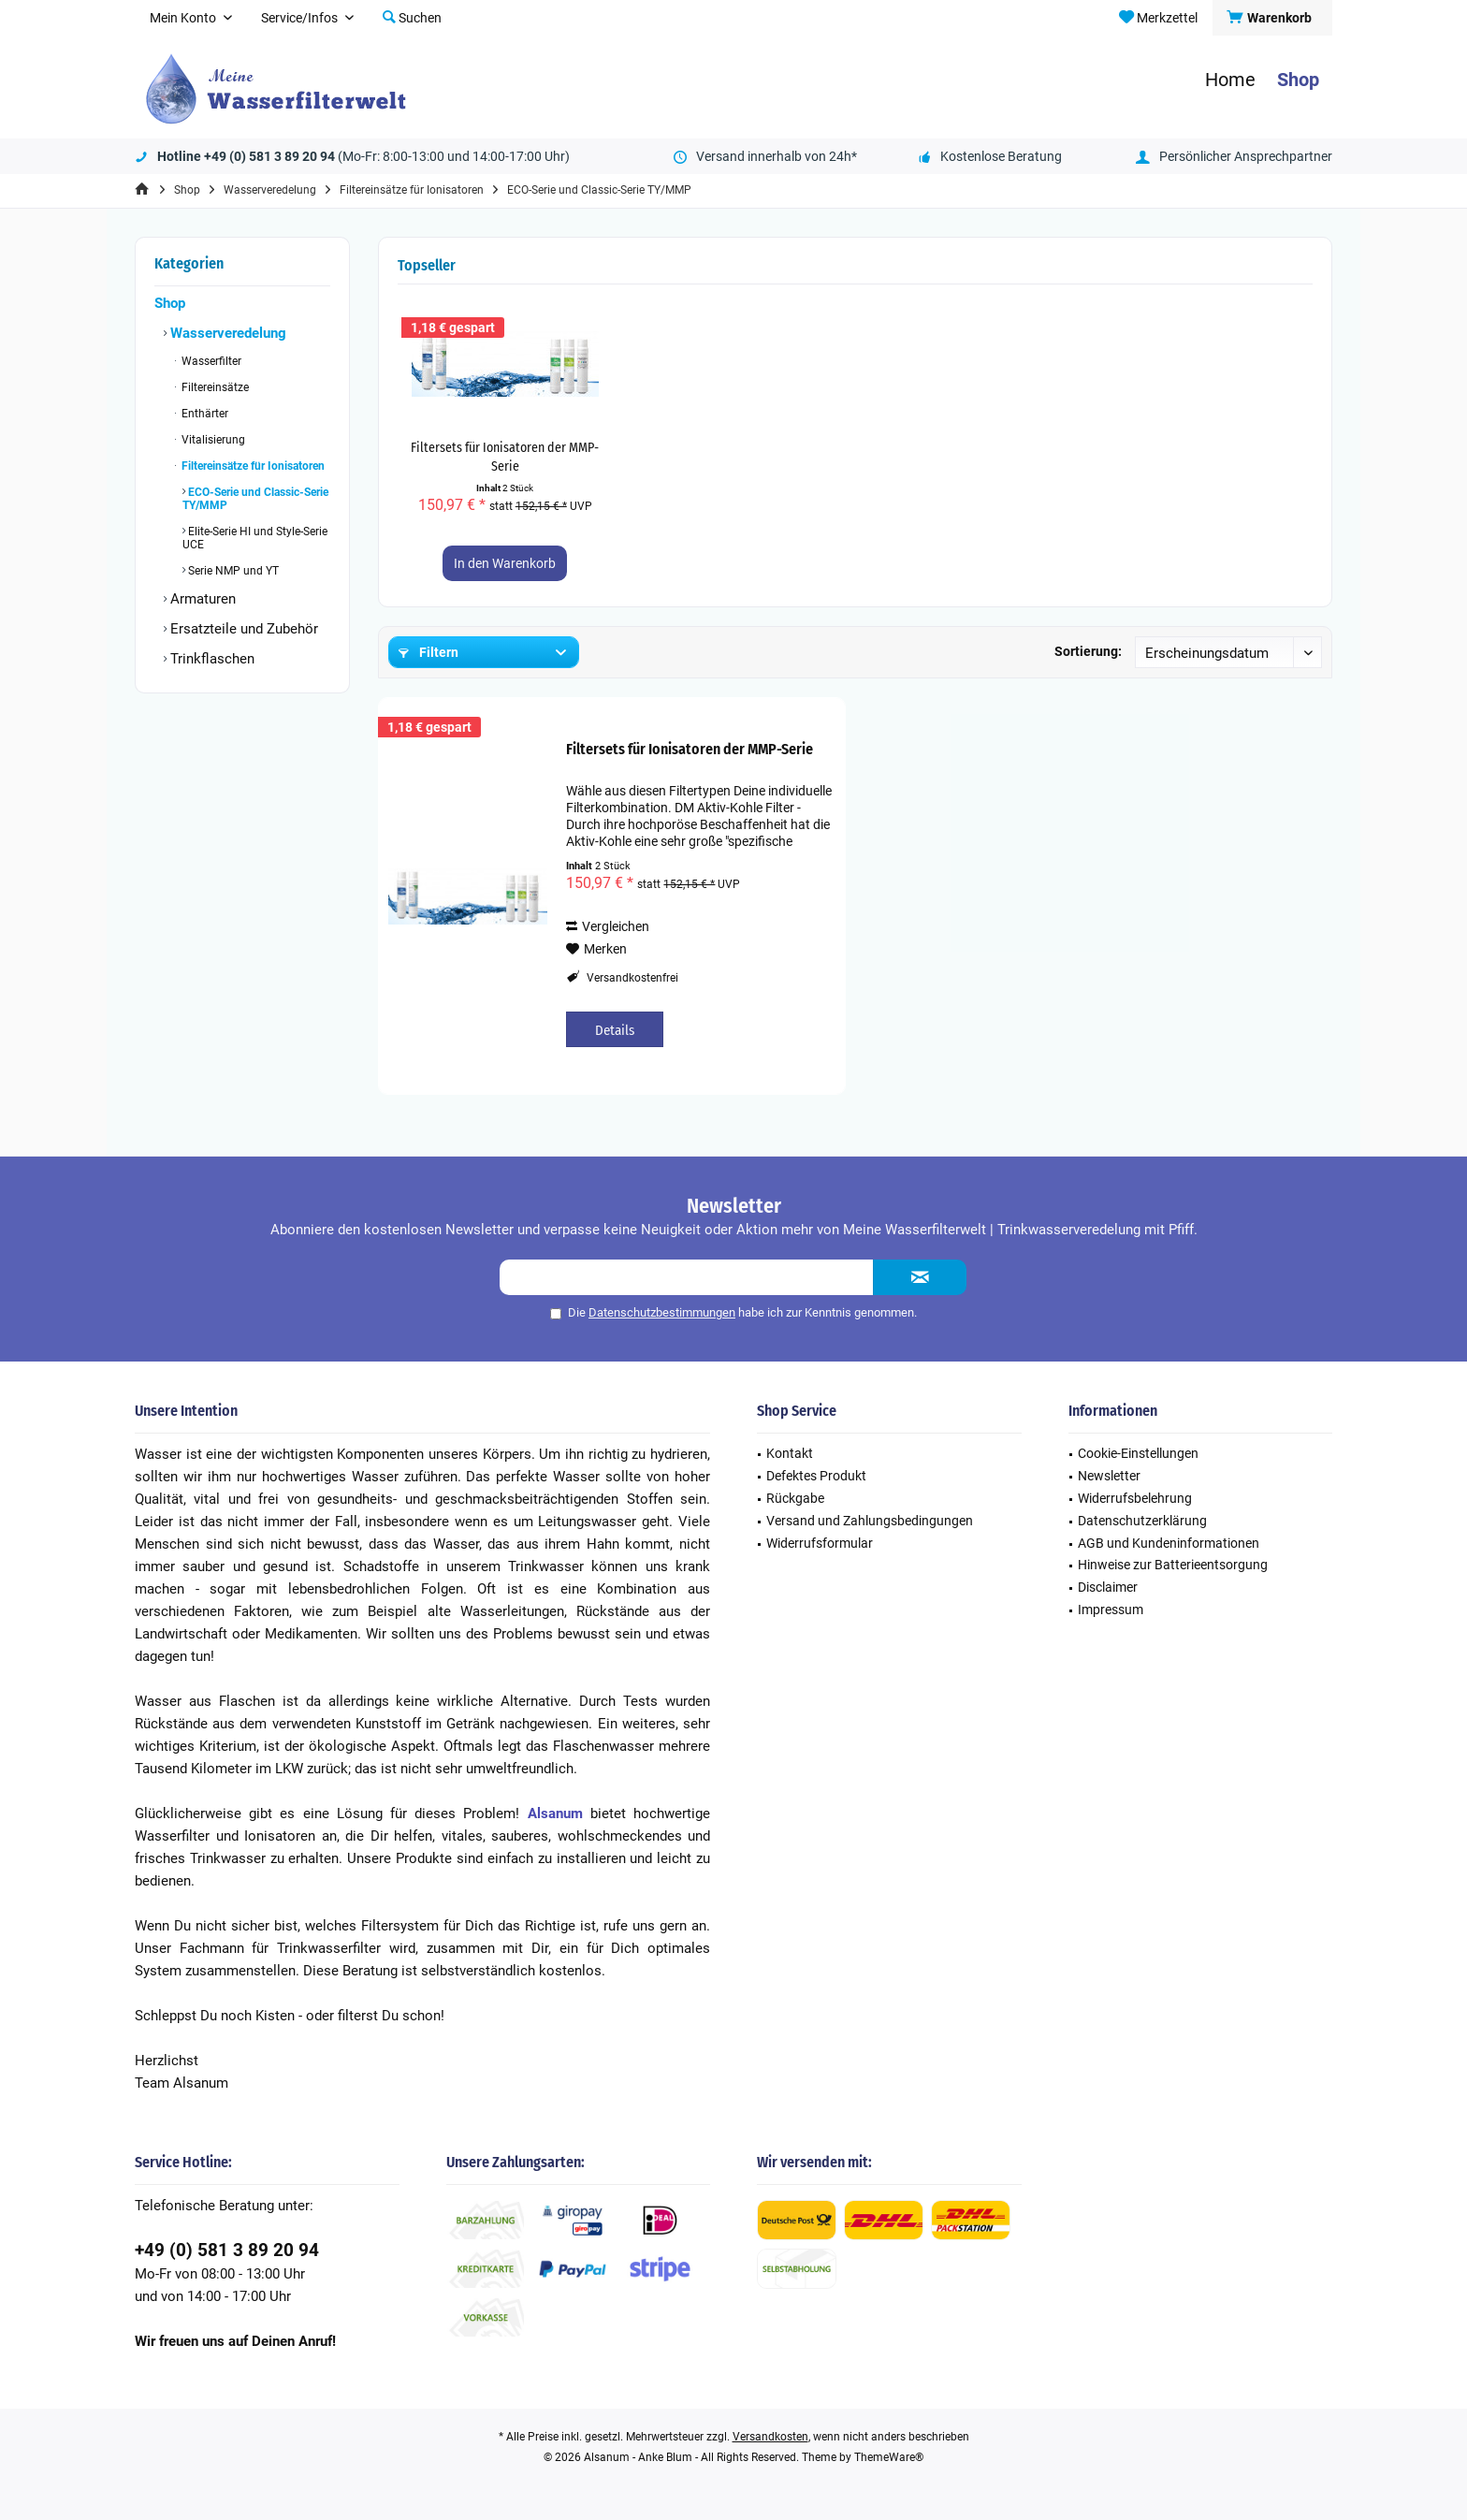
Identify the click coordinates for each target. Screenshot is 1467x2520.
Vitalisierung (212, 439)
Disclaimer (1108, 1587)
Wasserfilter (210, 361)
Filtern (428, 652)
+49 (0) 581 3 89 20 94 (227, 2250)
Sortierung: (1088, 651)
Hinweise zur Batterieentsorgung (1173, 1564)
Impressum (1110, 1609)
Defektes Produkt (816, 1475)
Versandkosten (770, 2436)
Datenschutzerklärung (1142, 1520)
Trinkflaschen (210, 658)
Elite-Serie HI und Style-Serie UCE (254, 538)
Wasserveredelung (226, 333)
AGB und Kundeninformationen (1168, 1543)
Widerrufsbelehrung (1135, 1498)
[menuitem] (1272, 18)
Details (614, 1030)
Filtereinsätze (214, 387)
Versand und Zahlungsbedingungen (869, 1520)
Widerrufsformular (819, 1543)
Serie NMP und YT (232, 570)
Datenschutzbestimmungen (661, 1312)
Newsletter (1109, 1475)
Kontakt (789, 1453)
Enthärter (203, 413)
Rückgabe (795, 1498)
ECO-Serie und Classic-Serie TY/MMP (255, 499)
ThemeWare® (888, 2457)
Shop (169, 303)
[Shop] (1298, 80)
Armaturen (201, 598)
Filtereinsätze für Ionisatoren (252, 466)
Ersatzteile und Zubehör (242, 628)
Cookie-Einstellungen (1138, 1453)
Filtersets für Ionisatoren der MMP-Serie (505, 457)
